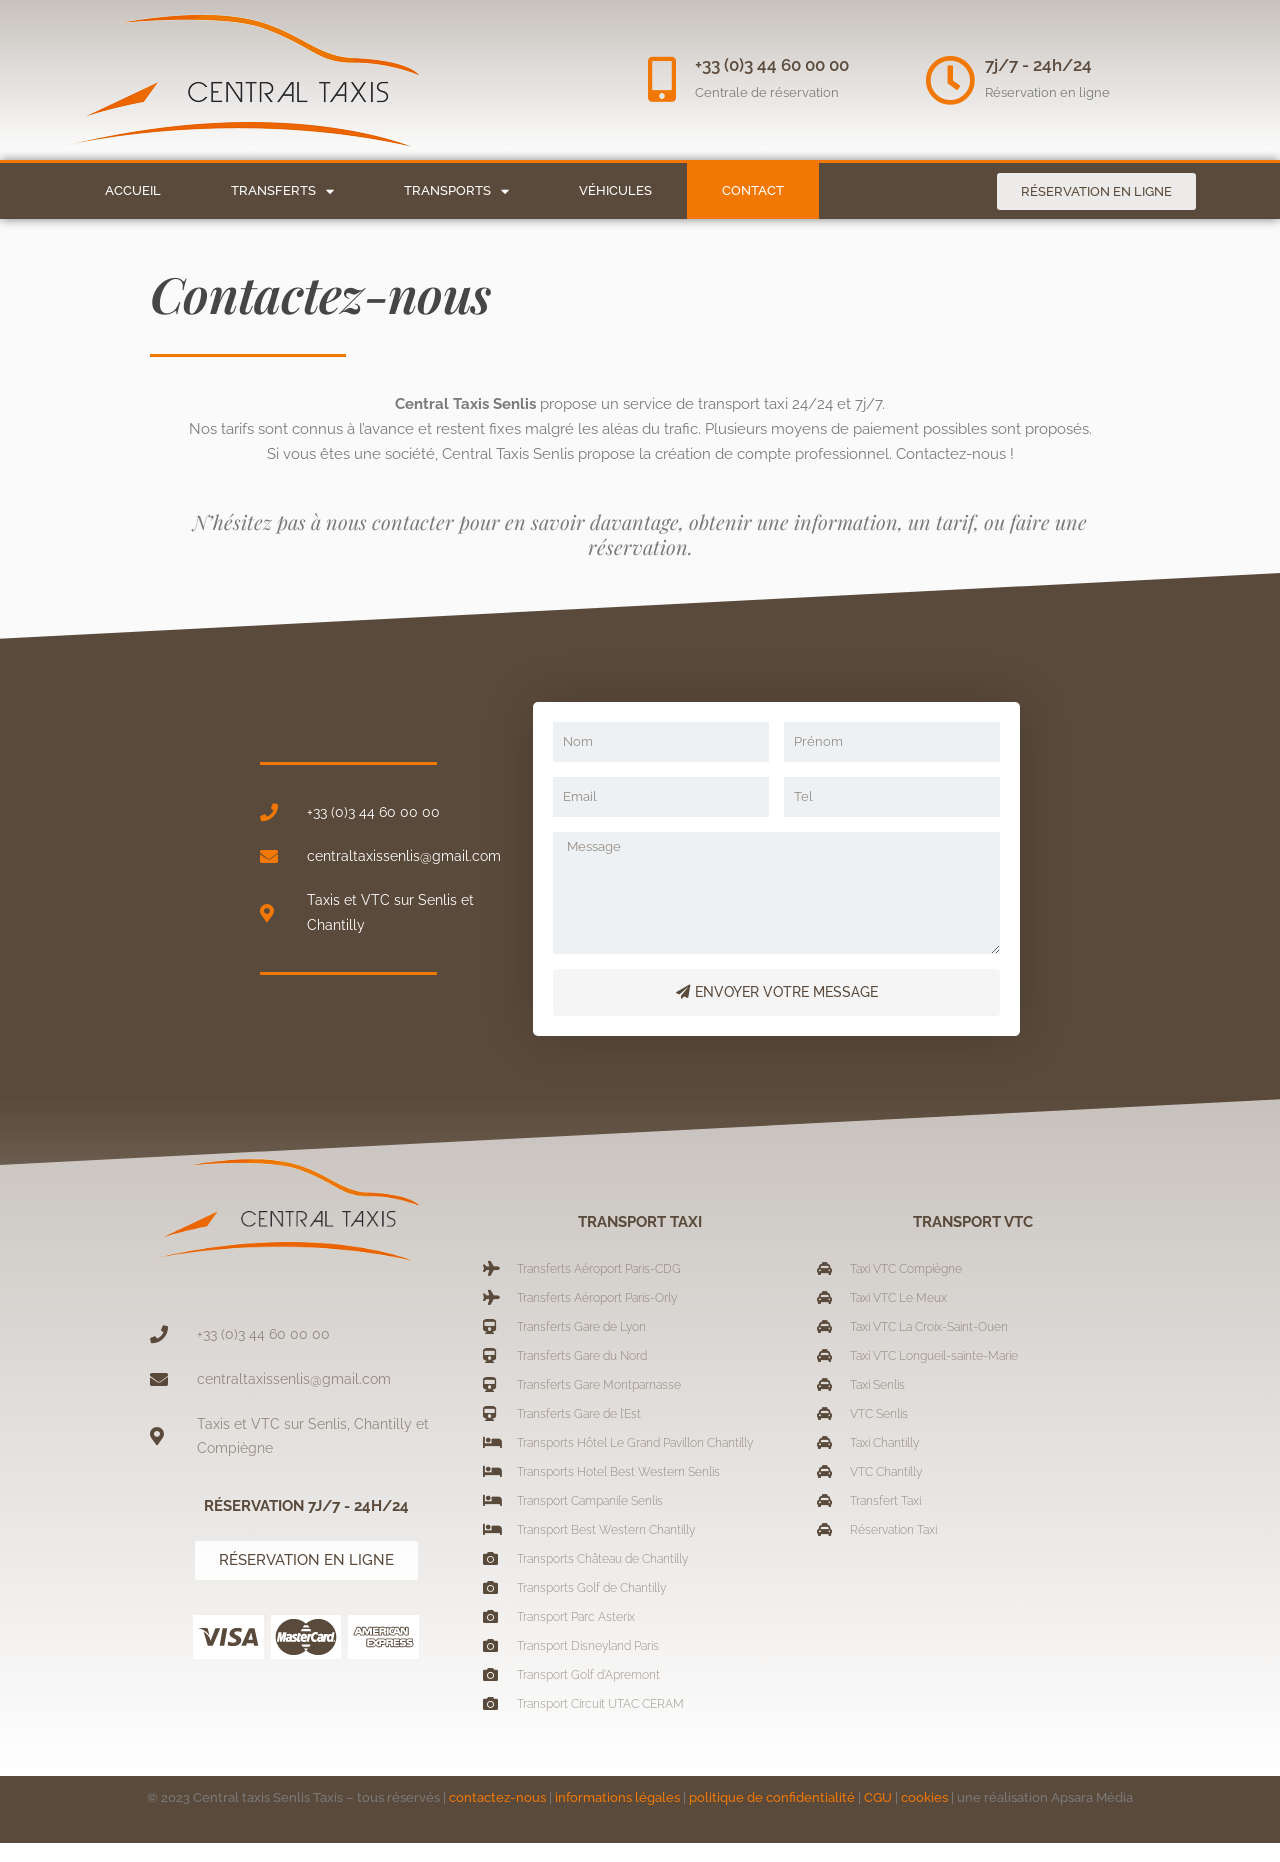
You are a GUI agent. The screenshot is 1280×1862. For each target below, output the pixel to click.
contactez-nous (497, 1816)
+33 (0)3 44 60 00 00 (777, 65)
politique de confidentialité (772, 1816)
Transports (456, 191)
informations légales (617, 1816)
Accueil (133, 190)
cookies (924, 1816)
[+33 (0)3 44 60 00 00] (665, 80)
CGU (878, 1816)
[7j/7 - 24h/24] (950, 80)
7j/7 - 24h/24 (1038, 65)
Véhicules (615, 190)
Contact (753, 190)
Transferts (282, 191)
